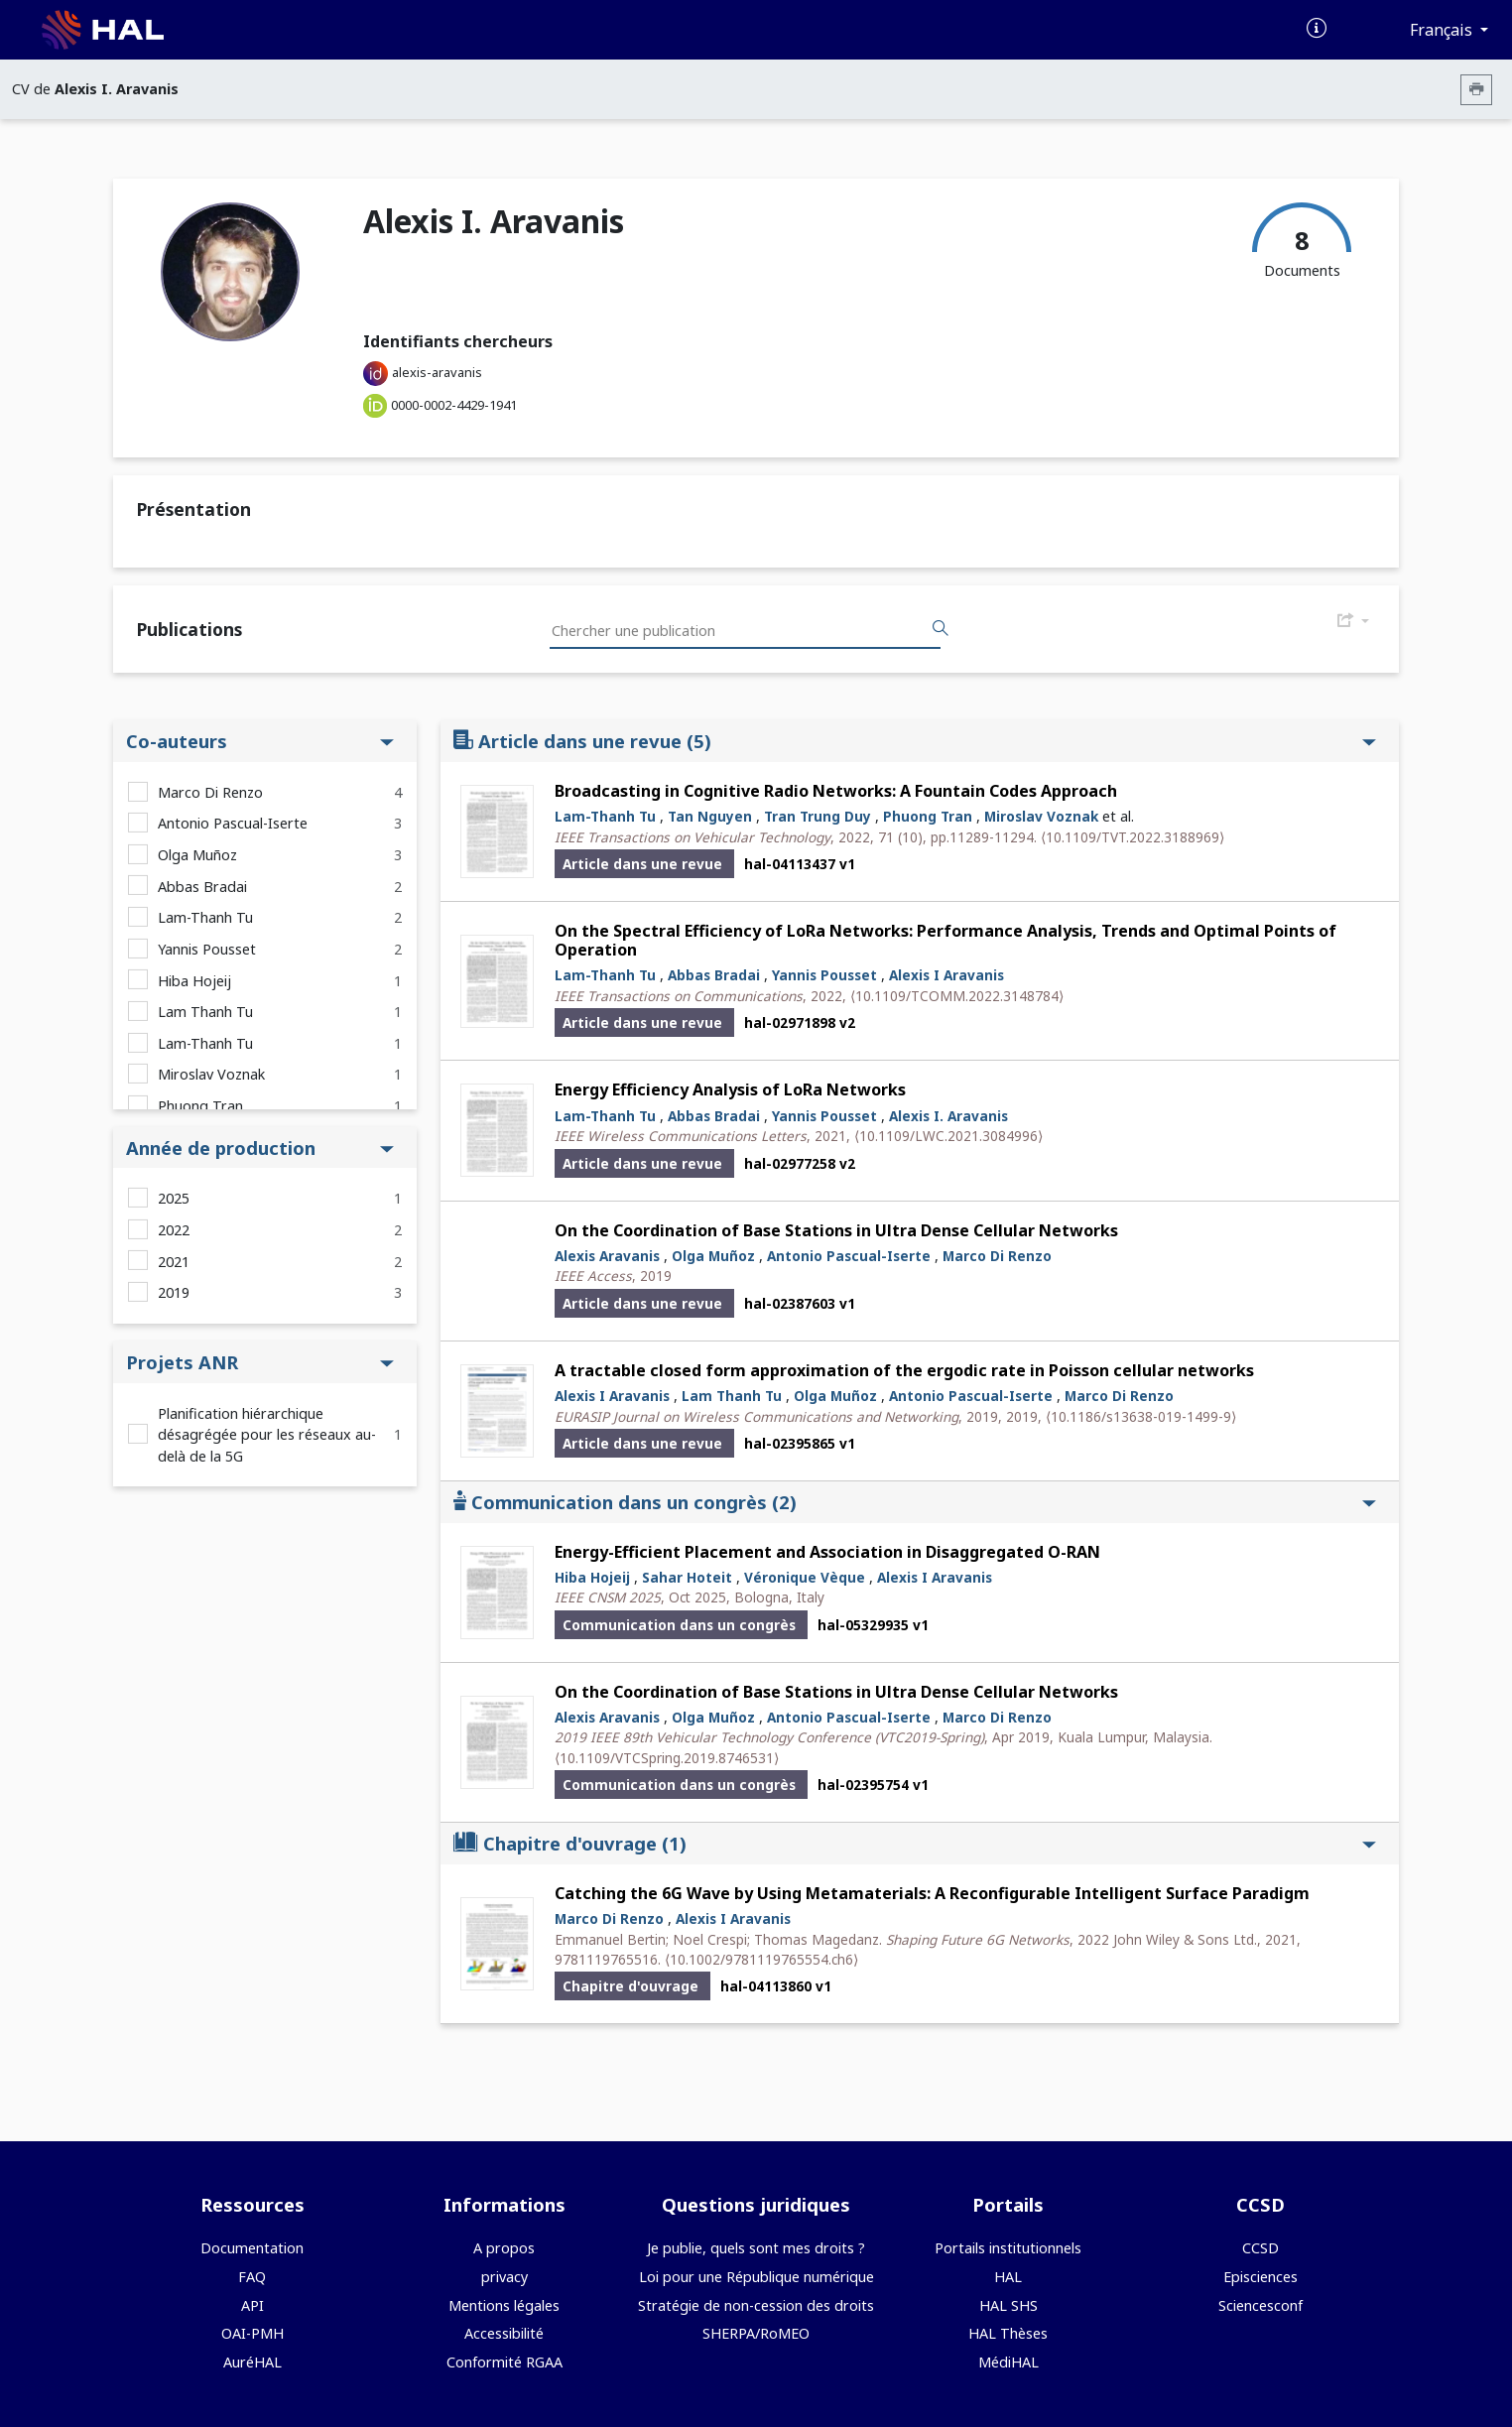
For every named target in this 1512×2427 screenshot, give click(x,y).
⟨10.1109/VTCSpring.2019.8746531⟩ (667, 1757)
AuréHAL (252, 2362)
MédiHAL (1008, 2362)
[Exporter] (1353, 621)
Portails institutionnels (1008, 2247)
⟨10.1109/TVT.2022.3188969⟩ (1132, 837)
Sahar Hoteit (687, 1577)
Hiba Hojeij (194, 980)
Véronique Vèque (804, 1577)
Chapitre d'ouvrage (914, 1843)
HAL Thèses (1008, 2333)
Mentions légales (504, 2305)
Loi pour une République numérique (756, 2276)
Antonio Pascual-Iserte (233, 823)
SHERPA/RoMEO (756, 2333)
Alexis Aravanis (607, 1255)
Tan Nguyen (710, 816)
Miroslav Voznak (211, 1074)
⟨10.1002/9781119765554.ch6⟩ (761, 1959)
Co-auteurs (260, 740)
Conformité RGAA (504, 2362)
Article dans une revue (914, 740)
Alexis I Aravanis (946, 974)
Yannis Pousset (207, 949)
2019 (173, 1292)
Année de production (260, 1147)
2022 (173, 1229)
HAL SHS (1008, 2305)
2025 (173, 1198)
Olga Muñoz (197, 854)
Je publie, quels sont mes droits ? (756, 2247)
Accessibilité (504, 2333)
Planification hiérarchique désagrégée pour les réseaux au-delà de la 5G (267, 1435)
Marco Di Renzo (210, 792)
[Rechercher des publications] (940, 629)
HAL (1008, 2276)
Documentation (252, 2247)
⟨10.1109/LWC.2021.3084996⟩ (948, 1135)
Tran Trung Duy (817, 816)
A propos (504, 2247)
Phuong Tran (200, 1105)
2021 (173, 1261)
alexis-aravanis (437, 372)
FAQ (252, 2276)
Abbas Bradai (202, 886)
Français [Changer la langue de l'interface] (1443, 30)
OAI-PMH (252, 2333)
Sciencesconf (1260, 2305)
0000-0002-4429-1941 (454, 405)
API (252, 2305)
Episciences (1260, 2276)
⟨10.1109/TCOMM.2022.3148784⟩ (957, 995)
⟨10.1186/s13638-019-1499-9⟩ (1141, 1416)
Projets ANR (260, 1361)
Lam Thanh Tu (205, 1011)
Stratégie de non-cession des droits (756, 2305)
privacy (504, 2276)
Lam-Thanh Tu (205, 917)
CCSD (1260, 2247)
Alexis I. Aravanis (948, 1115)
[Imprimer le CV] (1476, 89)
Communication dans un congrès (914, 1501)
